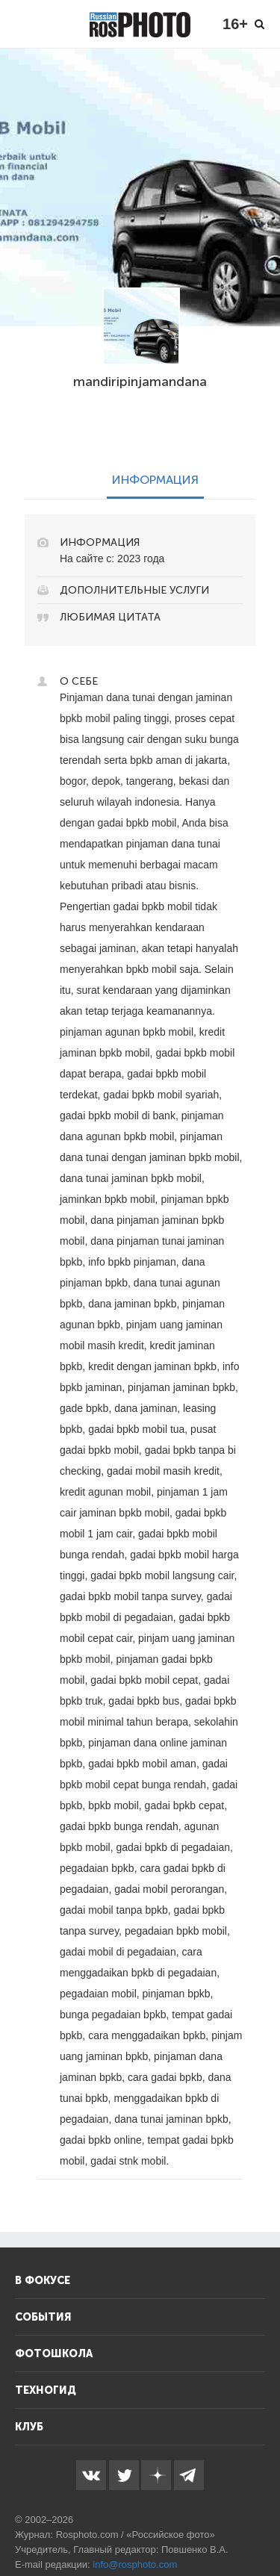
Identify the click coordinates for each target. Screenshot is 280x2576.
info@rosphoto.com (135, 2564)
